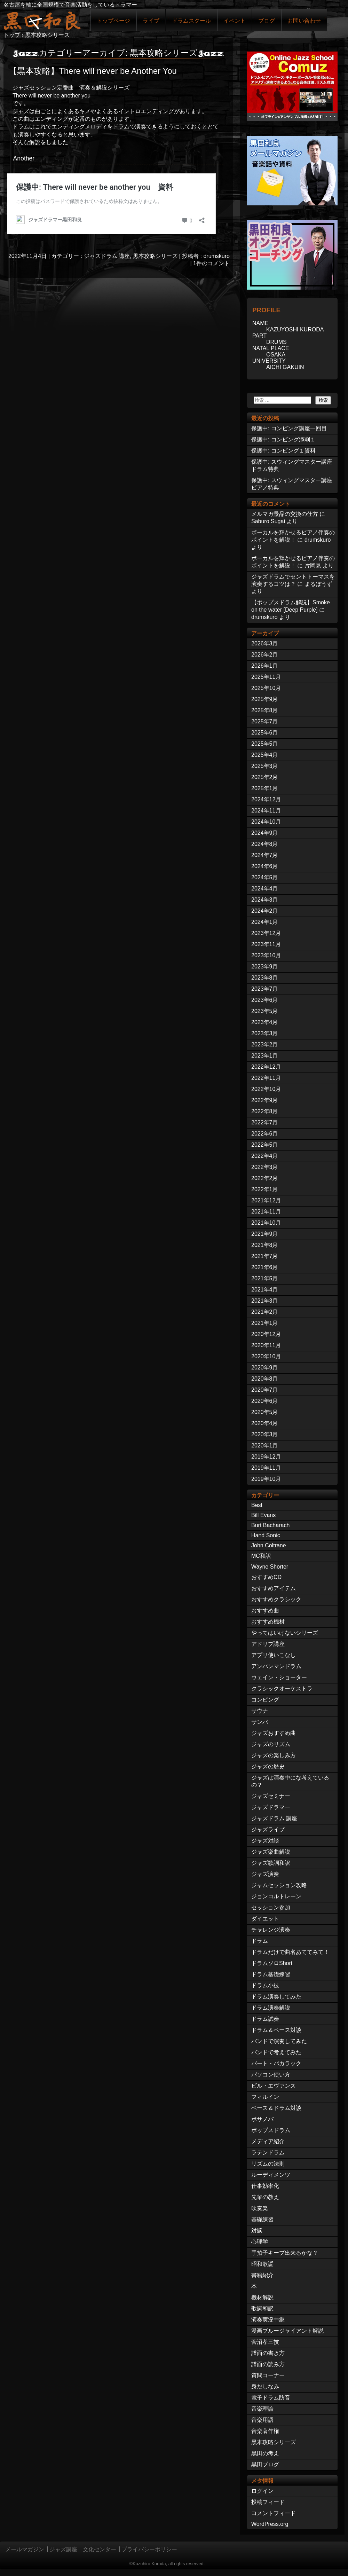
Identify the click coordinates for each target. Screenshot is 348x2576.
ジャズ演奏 (265, 1874)
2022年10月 (266, 1089)
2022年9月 (264, 1100)
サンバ (259, 1722)
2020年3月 (264, 1434)
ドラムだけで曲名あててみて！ (290, 1952)
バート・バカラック (276, 2063)
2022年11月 (266, 1078)
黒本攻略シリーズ (155, 256)
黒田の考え (265, 2453)
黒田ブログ (265, 2464)
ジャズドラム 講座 (107, 256)
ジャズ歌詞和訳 (270, 1863)
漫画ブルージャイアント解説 (287, 2331)
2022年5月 (264, 1145)
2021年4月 (264, 1290)
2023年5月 (264, 1011)
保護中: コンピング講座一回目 (289, 428)
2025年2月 (264, 777)
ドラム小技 (265, 1985)
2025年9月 (264, 699)
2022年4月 (264, 1156)
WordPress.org (269, 2524)
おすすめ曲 (265, 1610)
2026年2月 (264, 655)
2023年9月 (264, 966)
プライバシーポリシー (149, 2549)
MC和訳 (261, 1556)
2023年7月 (264, 989)
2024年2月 (264, 911)
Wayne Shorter (269, 1567)
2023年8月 (264, 978)
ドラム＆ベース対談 (276, 2030)
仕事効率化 (265, 2186)
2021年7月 (264, 1256)
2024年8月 (264, 844)
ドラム (259, 1941)
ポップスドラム (270, 2130)
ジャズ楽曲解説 (270, 1852)
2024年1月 (264, 922)
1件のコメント (211, 263)
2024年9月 (264, 833)
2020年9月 (264, 1368)
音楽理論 (262, 2409)
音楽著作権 (265, 2431)
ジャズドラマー (270, 1807)
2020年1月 (264, 1445)
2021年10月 (266, 1223)
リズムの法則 (268, 2164)
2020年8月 (264, 1379)
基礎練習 (262, 2219)
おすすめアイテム (273, 1588)
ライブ (151, 21)
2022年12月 (266, 1067)
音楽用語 (262, 2420)
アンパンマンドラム (276, 1666)
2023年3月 (264, 1033)
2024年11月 (266, 811)
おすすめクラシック (276, 1599)
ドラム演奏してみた (276, 1997)
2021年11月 (266, 1212)
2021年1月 (264, 1323)
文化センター (99, 2549)
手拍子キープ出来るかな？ (284, 2253)
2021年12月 (266, 1200)
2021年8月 (264, 1245)
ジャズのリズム (270, 1744)
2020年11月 (266, 1345)
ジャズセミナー (270, 1796)
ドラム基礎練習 (270, 1974)
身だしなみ (265, 2386)
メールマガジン (24, 2549)
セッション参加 (270, 1907)
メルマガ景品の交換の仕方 (284, 514)
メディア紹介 (268, 2141)
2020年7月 (264, 1390)
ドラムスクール (191, 21)
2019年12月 (266, 1457)
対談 (256, 2230)
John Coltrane (268, 1545)
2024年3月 (264, 900)
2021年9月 (264, 1234)
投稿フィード (268, 2502)
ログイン (262, 2491)
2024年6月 (264, 866)
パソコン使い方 (270, 2075)
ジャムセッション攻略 (279, 1885)
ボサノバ (262, 2119)
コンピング (265, 1700)
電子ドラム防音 (270, 2398)
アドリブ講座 (268, 1644)
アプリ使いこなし (273, 1655)
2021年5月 (264, 1278)
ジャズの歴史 (268, 1766)
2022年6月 (264, 1134)
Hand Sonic (265, 1535)
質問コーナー (268, 2375)
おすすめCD (266, 1577)
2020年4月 (264, 1423)
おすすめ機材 (268, 1622)
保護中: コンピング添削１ (283, 439)
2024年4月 (264, 889)
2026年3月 (264, 643)
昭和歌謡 (262, 2264)
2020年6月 (264, 1401)
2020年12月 (266, 1334)
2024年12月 (266, 799)
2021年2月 (264, 1312)
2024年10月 (266, 822)
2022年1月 (264, 1189)
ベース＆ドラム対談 (276, 2108)
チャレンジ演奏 (270, 1930)
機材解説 (262, 2297)
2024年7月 (264, 855)
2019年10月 (266, 1479)
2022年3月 (264, 1167)
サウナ (259, 1711)
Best (256, 1505)
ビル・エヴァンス (273, 2086)
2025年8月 (264, 710)
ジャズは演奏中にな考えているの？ (290, 1781)
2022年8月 (264, 1111)
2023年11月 (266, 944)
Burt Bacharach (270, 1525)
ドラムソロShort (271, 1963)
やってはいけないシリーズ (284, 1633)
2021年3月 (264, 1301)
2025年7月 (264, 721)
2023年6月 (264, 1000)
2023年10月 (266, 955)
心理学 (259, 2242)
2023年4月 (264, 1022)
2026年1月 (264, 666)
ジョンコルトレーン (276, 1896)
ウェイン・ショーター (279, 1677)
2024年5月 (264, 877)
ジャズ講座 (63, 2549)
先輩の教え (265, 2197)
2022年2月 (264, 1178)
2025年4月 (264, 755)
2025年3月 (264, 766)
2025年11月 (266, 677)
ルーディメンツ (270, 2175)
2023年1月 (264, 1056)
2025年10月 (266, 688)
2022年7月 (264, 1122)
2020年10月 (266, 1356)
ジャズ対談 (265, 1841)
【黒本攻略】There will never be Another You (93, 71)
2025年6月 (264, 733)
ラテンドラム (268, 2152)
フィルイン (265, 2097)
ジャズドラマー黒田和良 (42, 20)
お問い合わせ (304, 21)
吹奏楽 (259, 2208)
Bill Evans (263, 1515)
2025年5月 (264, 744)
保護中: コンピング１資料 (283, 451)
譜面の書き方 (268, 2353)
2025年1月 (264, 788)
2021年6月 (264, 1267)
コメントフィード (273, 2513)
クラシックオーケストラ (282, 1688)
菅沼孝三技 (265, 2342)
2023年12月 (266, 933)
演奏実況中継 (268, 2320)
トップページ (113, 21)
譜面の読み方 (268, 2364)
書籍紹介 (262, 2275)
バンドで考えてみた (276, 2052)
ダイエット (265, 1919)
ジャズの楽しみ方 (273, 1755)
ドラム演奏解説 (270, 2008)
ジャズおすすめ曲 (273, 1733)
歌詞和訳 (262, 2308)
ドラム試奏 (265, 2019)
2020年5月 (264, 1412)
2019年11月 (266, 1468)
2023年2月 (264, 1044)
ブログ (266, 21)
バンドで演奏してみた (279, 2041)
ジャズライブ (268, 1829)
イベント (234, 21)
